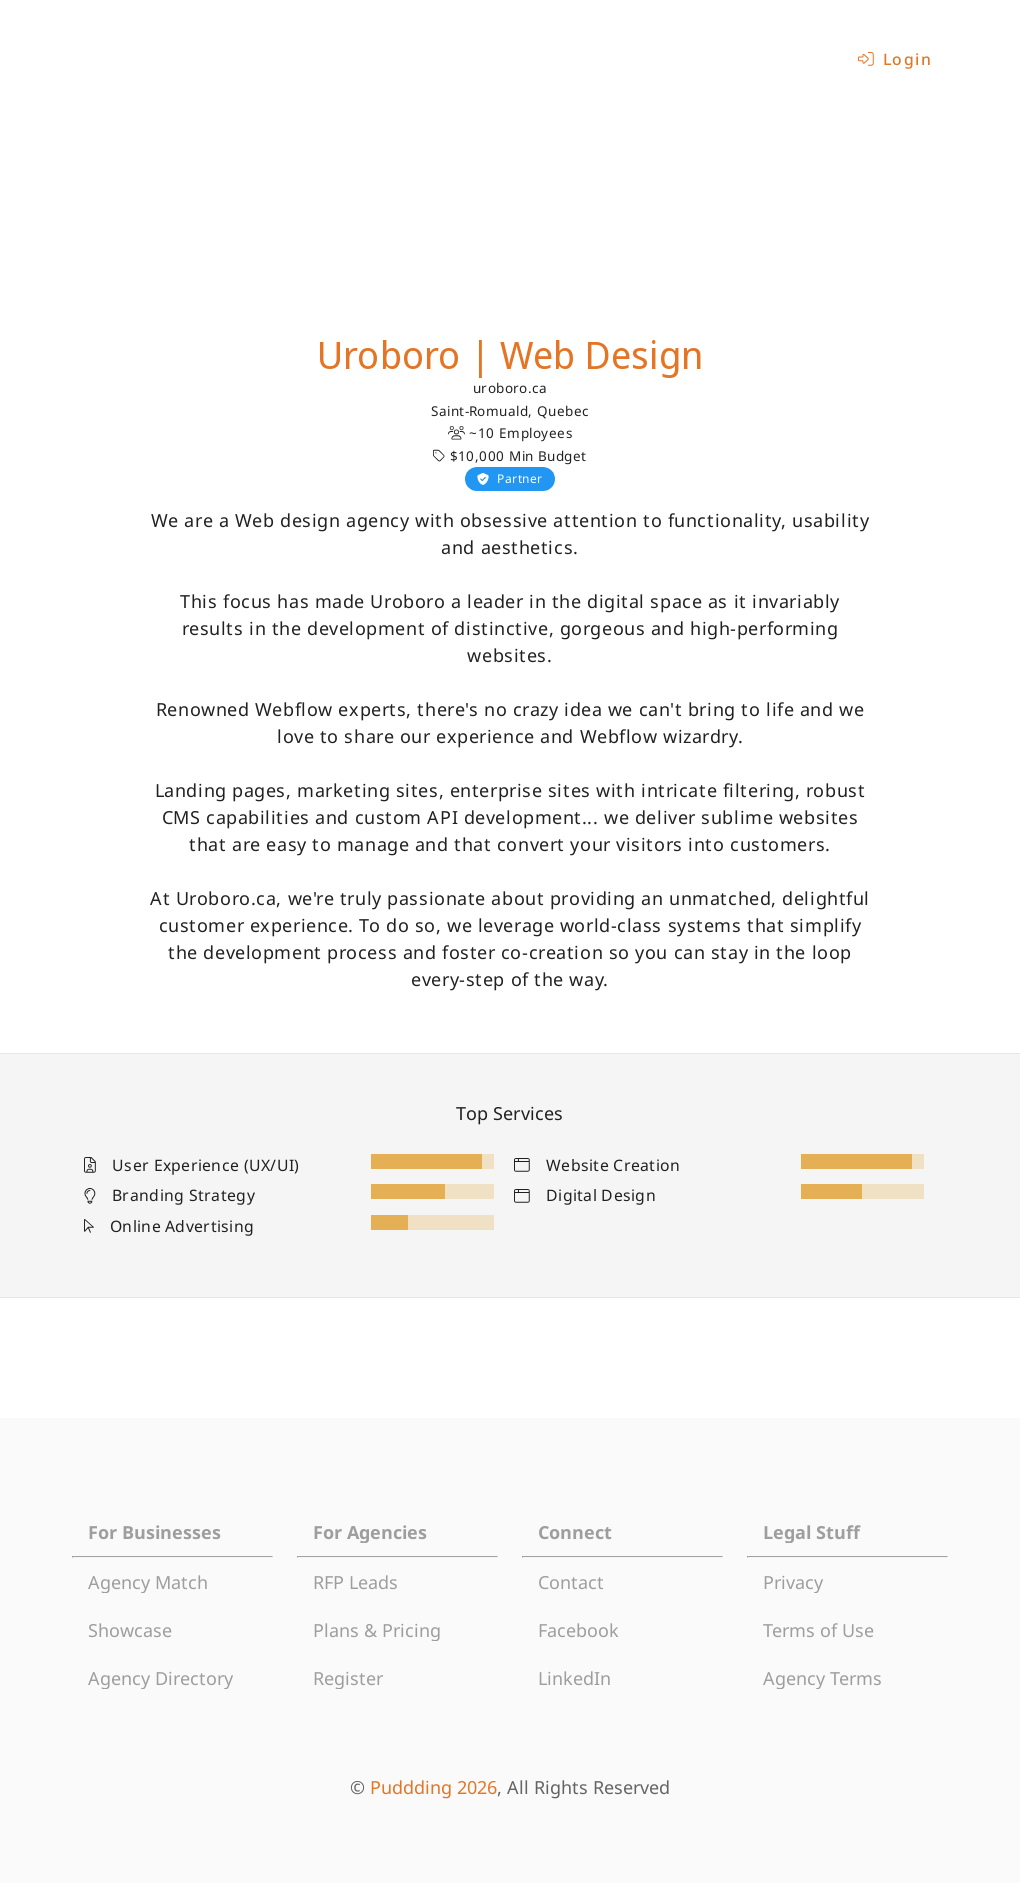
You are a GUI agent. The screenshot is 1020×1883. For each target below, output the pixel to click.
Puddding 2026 (433, 1787)
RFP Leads (355, 1582)
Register (348, 1678)
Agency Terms (822, 1678)
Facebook (578, 1630)
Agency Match (148, 1582)
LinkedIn (574, 1678)
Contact (571, 1582)
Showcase (130, 1630)
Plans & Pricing (377, 1630)
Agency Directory (160, 1678)
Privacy (793, 1582)
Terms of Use (818, 1630)
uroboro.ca (510, 388)
